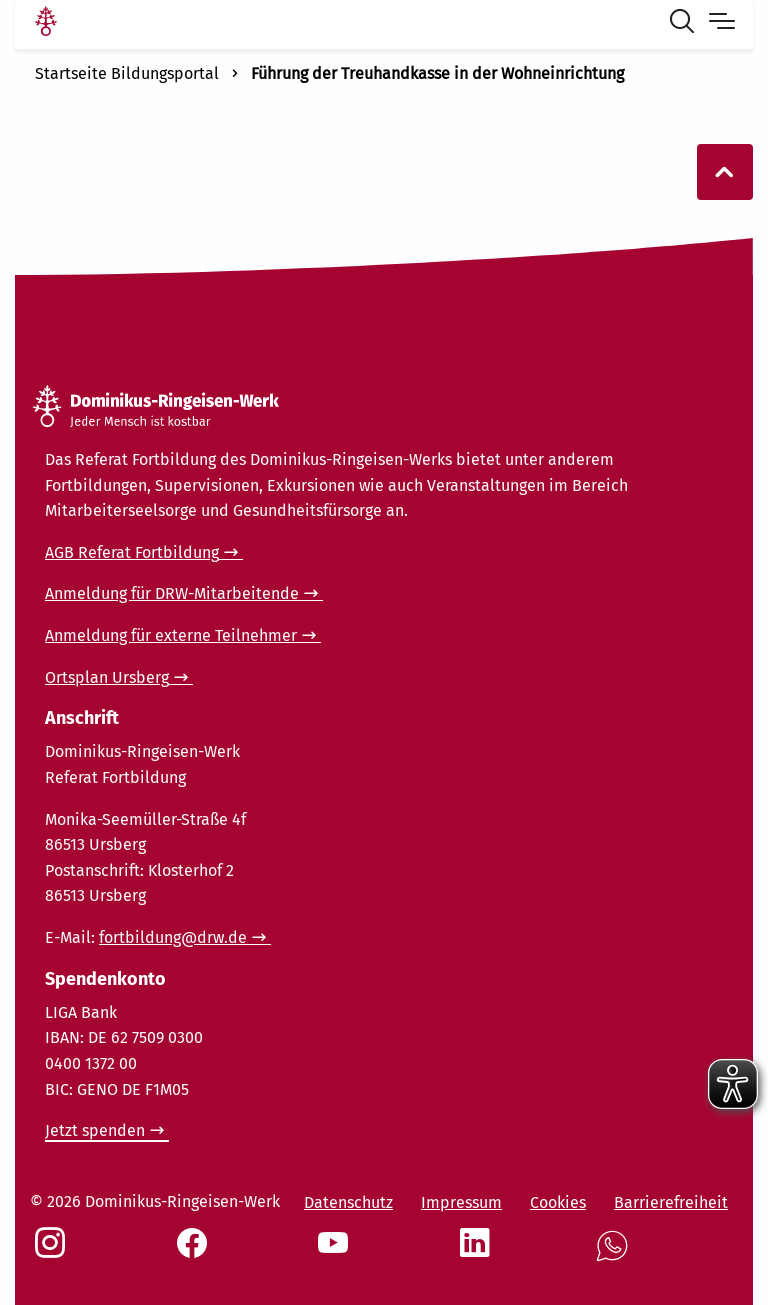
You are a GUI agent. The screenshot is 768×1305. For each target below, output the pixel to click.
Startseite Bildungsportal (127, 73)
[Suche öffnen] (686, 24)
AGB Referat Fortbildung (132, 552)
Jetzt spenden (95, 1130)
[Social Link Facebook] (196, 1253)
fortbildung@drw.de (173, 937)
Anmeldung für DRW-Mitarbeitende (172, 593)
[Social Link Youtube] (337, 1253)
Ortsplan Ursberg (107, 677)
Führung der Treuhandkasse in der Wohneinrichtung (437, 73)
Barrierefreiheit (671, 1202)
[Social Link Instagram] (54, 1253)
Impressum (461, 1202)
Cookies (558, 1202)
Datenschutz (348, 1202)
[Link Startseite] (46, 24)
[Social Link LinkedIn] (479, 1253)
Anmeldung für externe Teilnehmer (171, 635)
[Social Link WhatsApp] (616, 1256)
